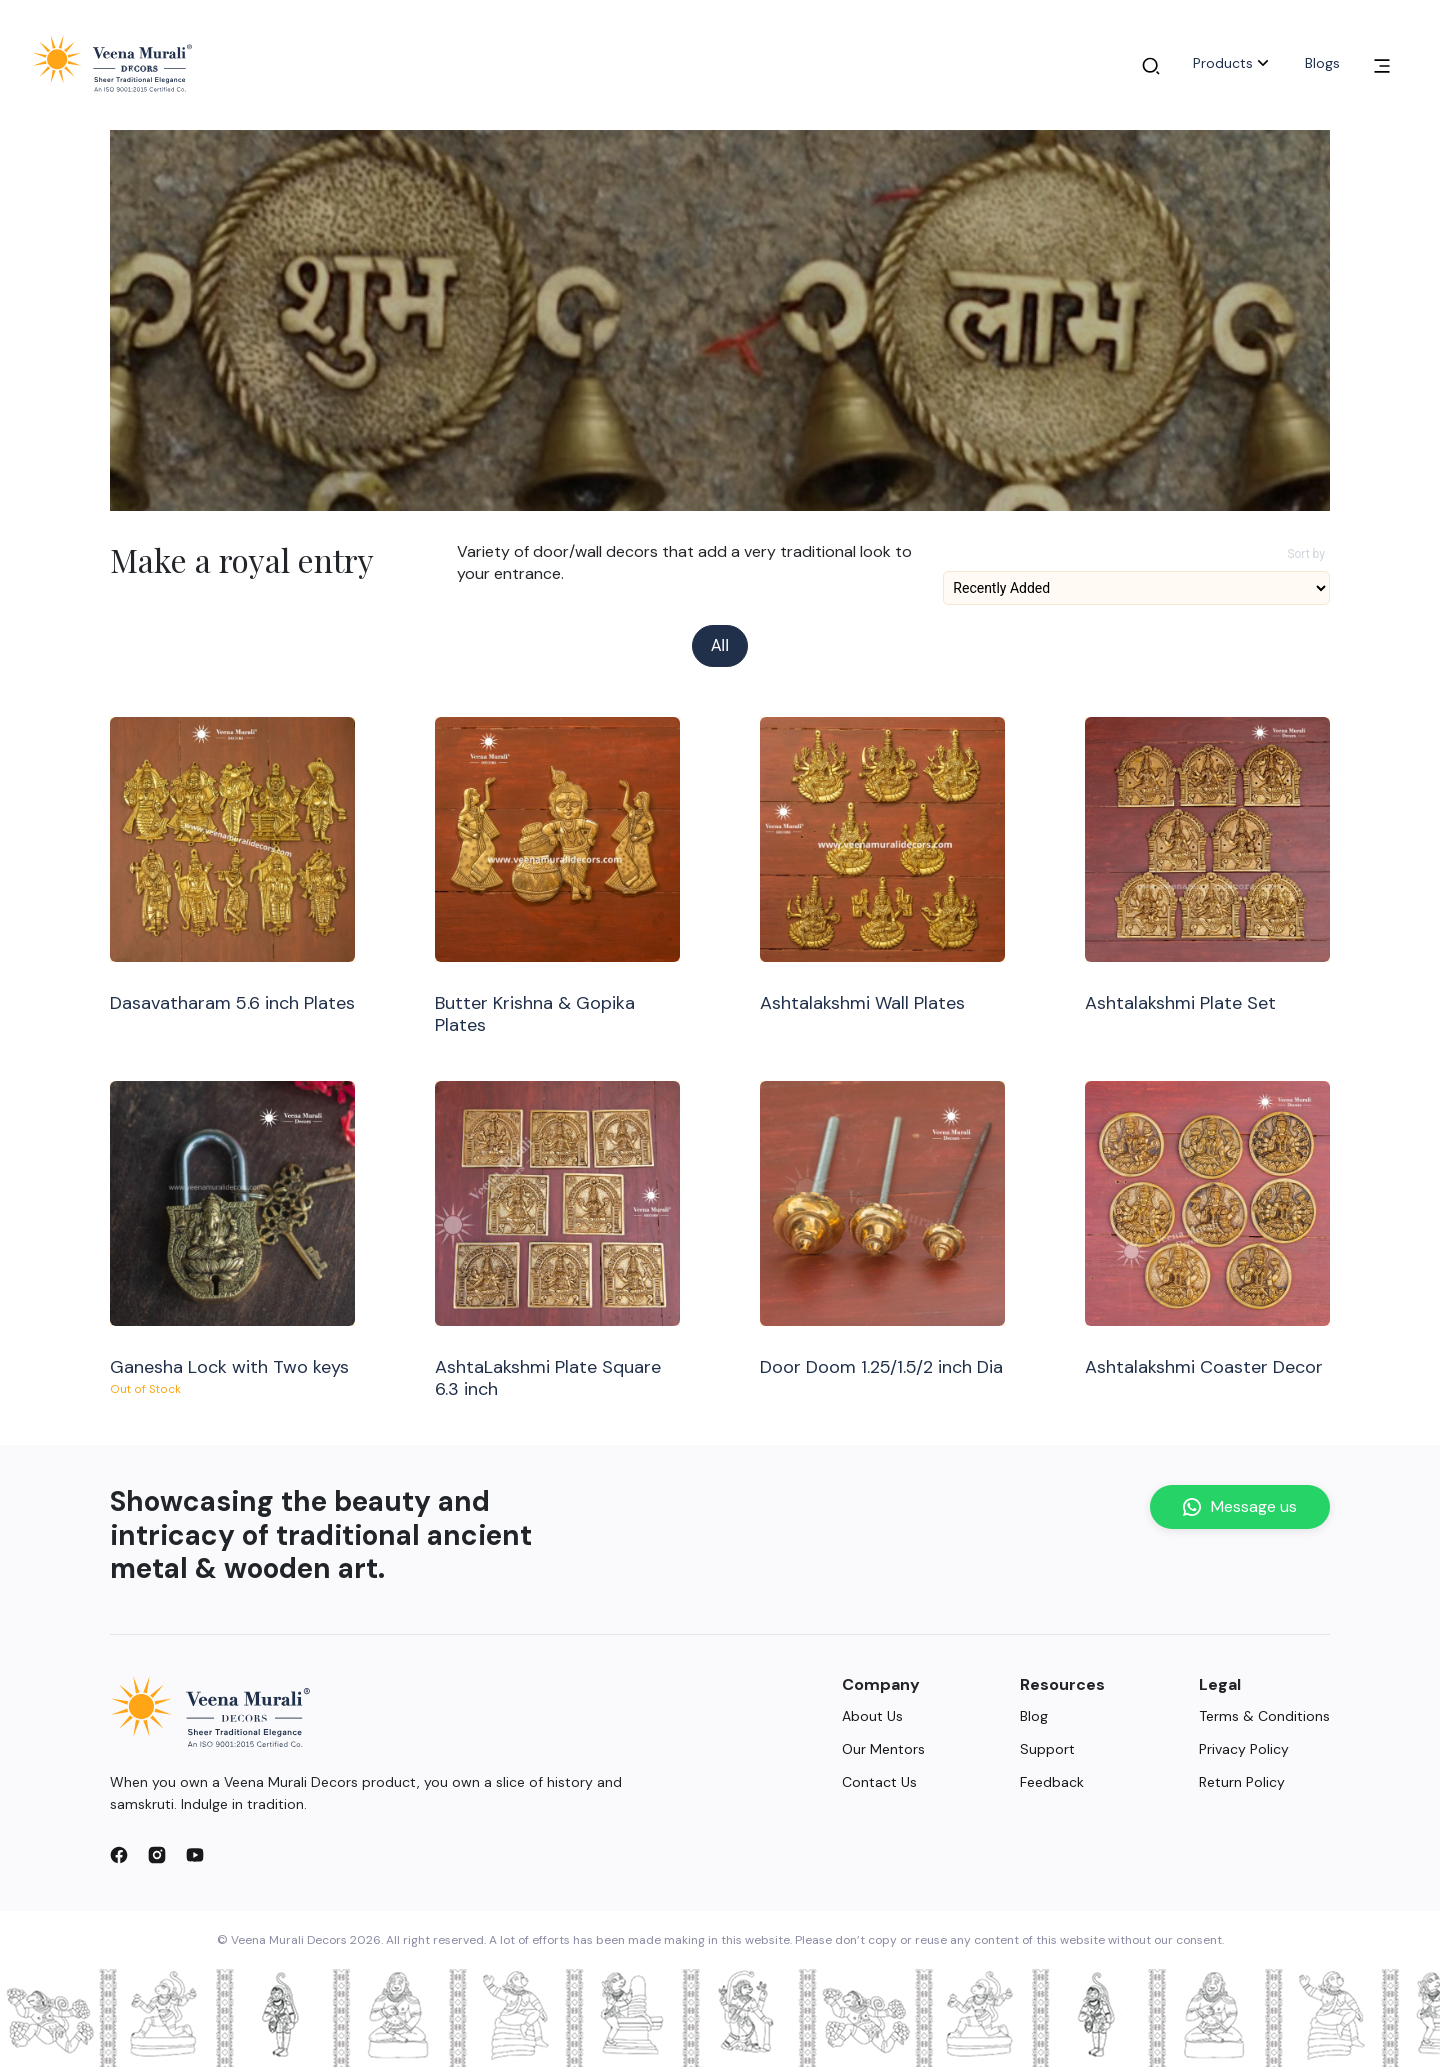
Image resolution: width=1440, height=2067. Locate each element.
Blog (1034, 1716)
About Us (872, 1716)
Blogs (1322, 63)
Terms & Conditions (1264, 1716)
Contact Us (879, 1782)
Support (1047, 1749)
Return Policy (1242, 1782)
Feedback (1052, 1782)
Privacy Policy (1244, 1749)
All (720, 645)
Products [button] (1233, 63)
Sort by (1306, 554)
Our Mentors (883, 1749)
